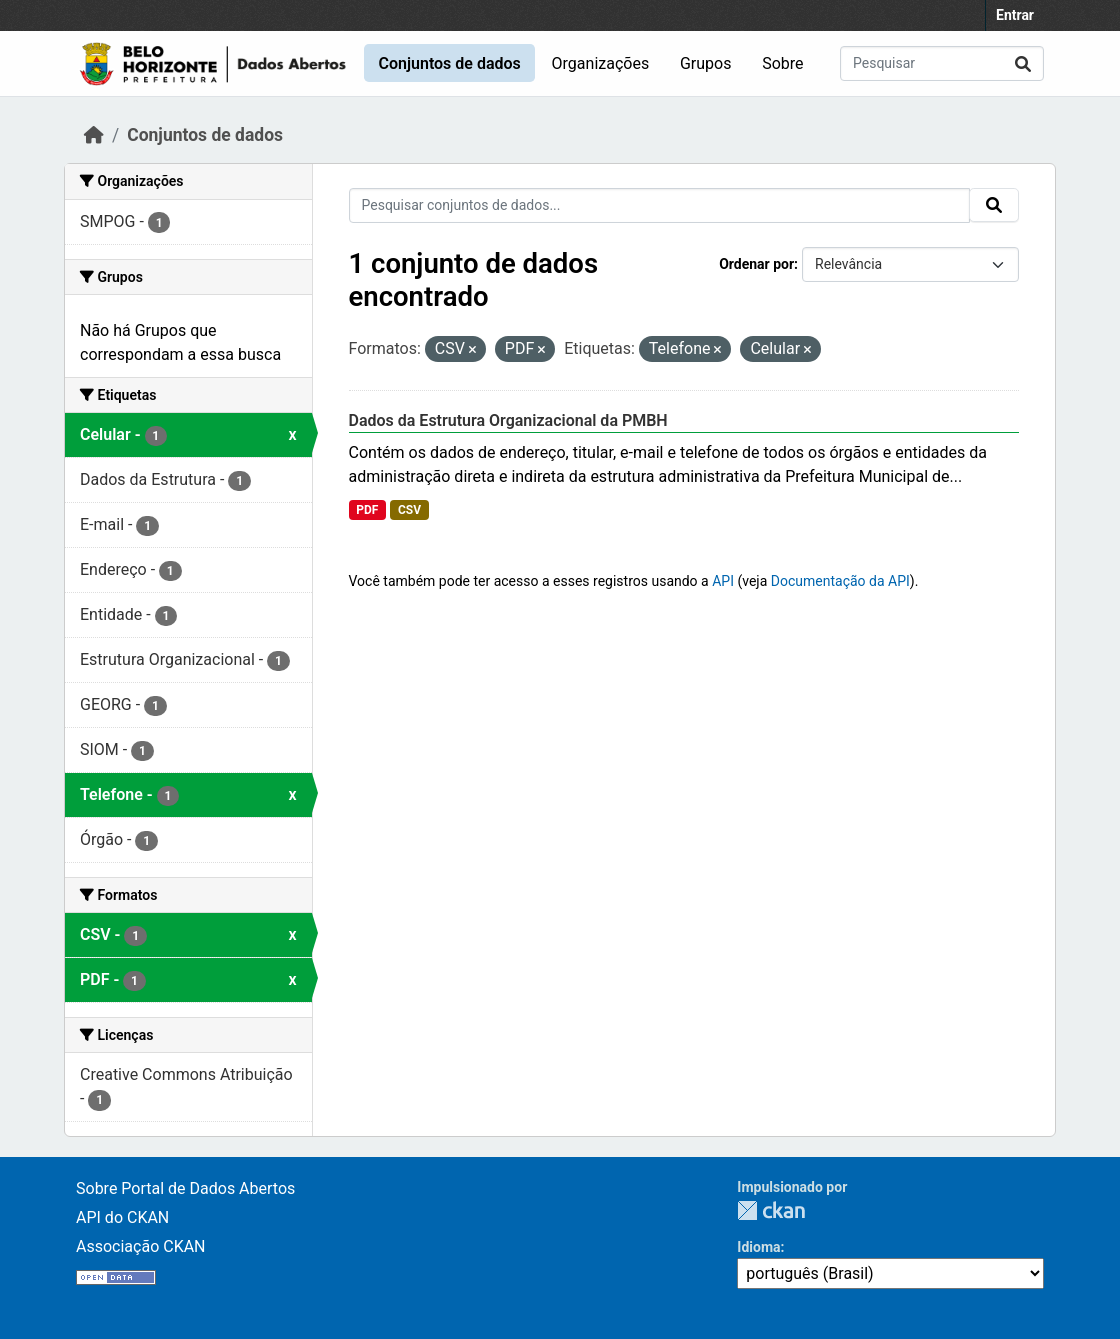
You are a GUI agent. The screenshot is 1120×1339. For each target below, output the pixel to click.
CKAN (771, 1210)
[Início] (94, 135)
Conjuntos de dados (449, 63)
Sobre (782, 63)
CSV (409, 510)
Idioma (758, 1247)
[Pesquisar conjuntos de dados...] (942, 63)
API (723, 581)
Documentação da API (840, 581)
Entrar (1015, 15)
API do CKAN (122, 1217)
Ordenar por (756, 264)
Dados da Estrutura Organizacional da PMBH (508, 420)
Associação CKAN (141, 1246)
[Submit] (1023, 63)
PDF (367, 510)
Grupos (706, 63)
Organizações (601, 63)
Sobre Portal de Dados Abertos (185, 1188)
